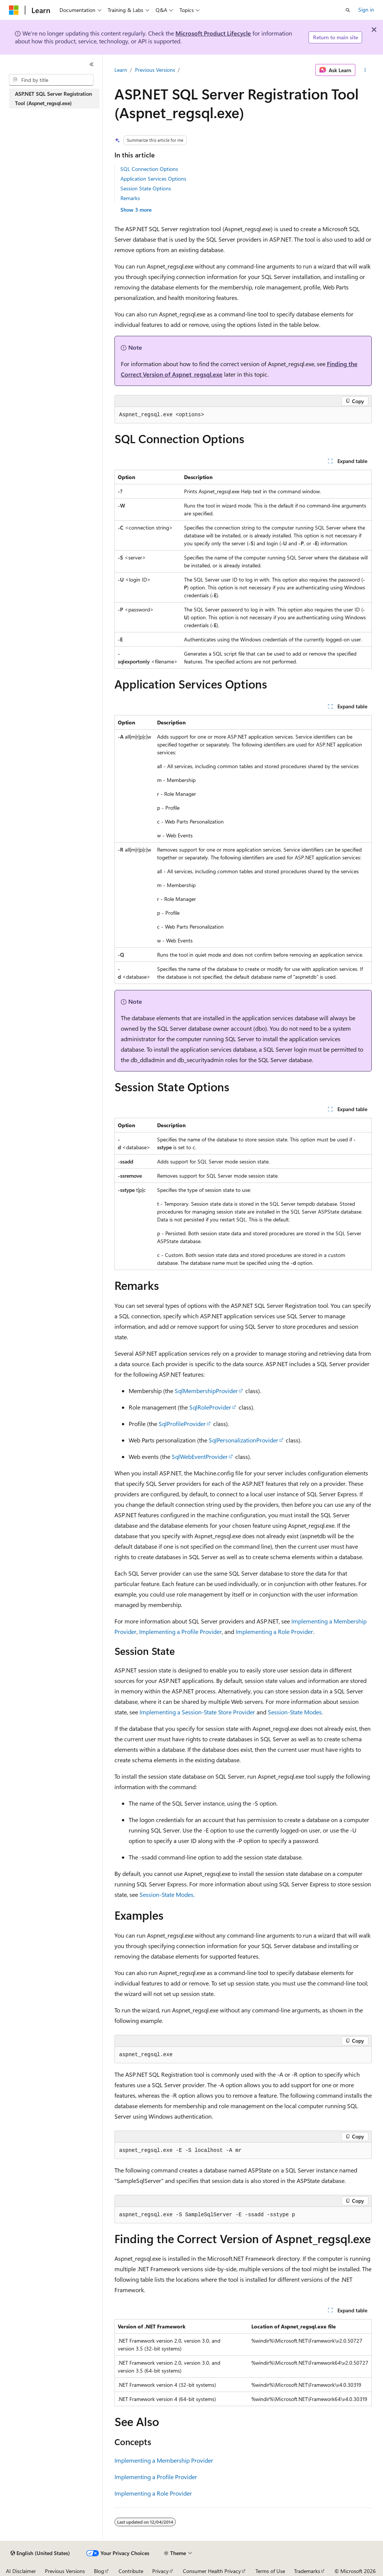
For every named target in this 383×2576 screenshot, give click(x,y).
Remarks (130, 198)
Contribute (131, 2571)
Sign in (366, 9)
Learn (120, 69)
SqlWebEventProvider (200, 1456)
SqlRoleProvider (210, 1407)
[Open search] (347, 10)
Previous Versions (155, 69)
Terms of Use (270, 2571)
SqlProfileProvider (182, 1423)
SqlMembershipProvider (206, 1391)
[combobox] (51, 80)
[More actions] (364, 70)
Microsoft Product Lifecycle (213, 33)
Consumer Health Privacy (212, 2571)
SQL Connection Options (149, 168)
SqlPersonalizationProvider (243, 1440)
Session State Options (145, 188)
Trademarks (307, 2571)
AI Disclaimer (21, 2571)
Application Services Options (153, 178)
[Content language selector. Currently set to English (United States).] (40, 2553)
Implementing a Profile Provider (180, 1631)
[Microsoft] (14, 10)
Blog (99, 2571)
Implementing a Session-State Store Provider (197, 1712)
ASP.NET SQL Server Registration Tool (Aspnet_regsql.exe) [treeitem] (53, 98)
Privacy (160, 2571)
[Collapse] (91, 64)
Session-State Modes (295, 1712)
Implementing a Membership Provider (163, 2460)
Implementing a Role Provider (274, 1631)
